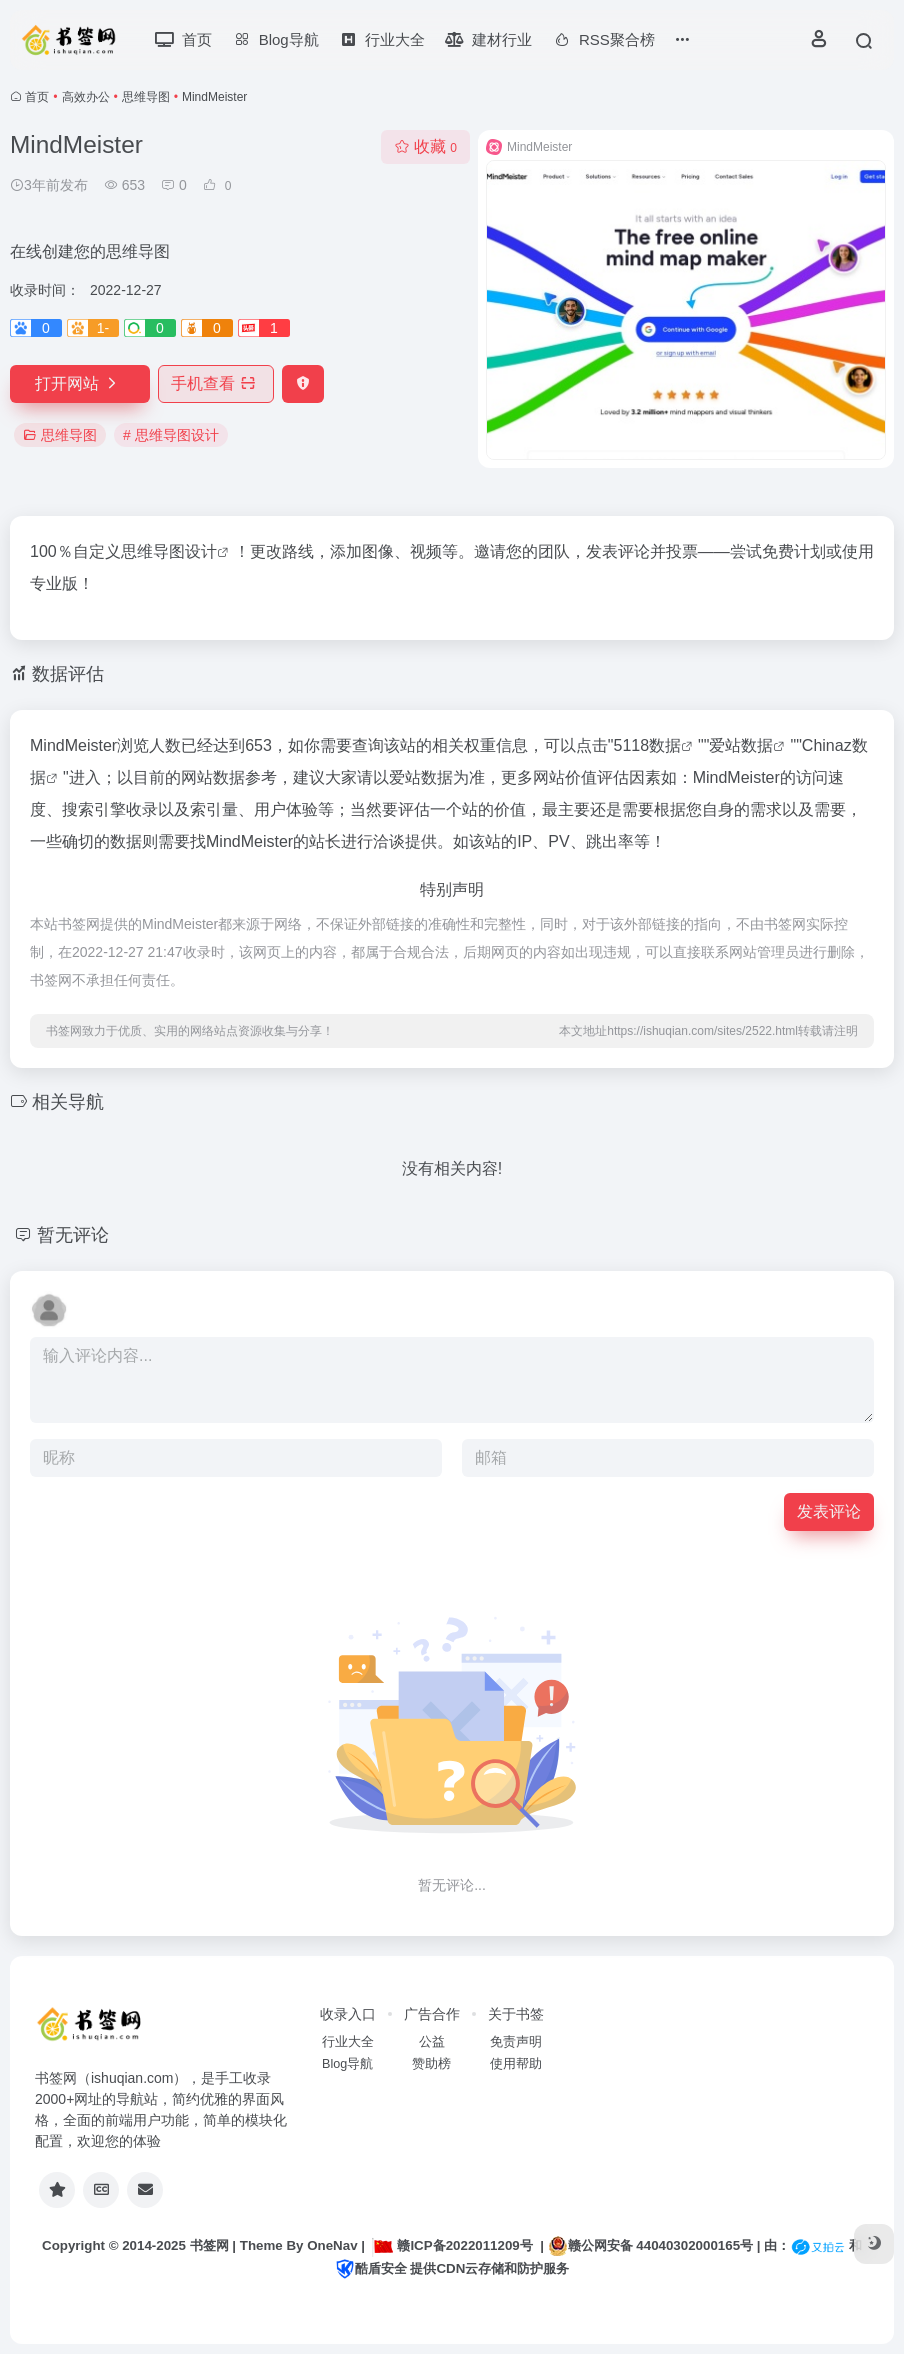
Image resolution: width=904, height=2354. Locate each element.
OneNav (332, 2245)
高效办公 (86, 97)
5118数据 (648, 745)
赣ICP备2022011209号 (452, 2245)
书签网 (209, 2245)
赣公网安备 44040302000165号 (650, 2246)
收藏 (425, 146)
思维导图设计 (169, 551)
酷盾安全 (371, 2268)
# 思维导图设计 (171, 435)
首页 (37, 97)
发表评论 (829, 1511)
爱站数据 (741, 745)
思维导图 (146, 97)
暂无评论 (73, 1235)
